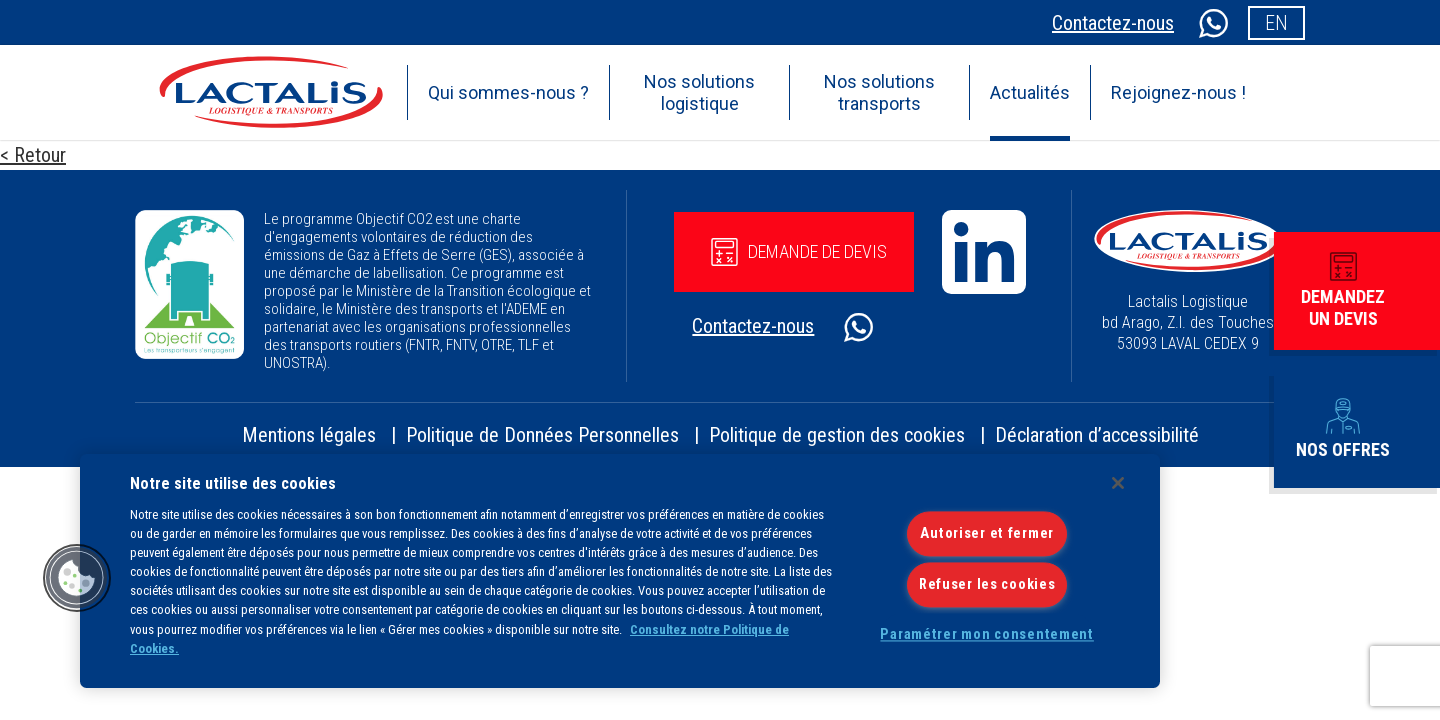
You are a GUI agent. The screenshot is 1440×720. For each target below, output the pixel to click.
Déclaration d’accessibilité (1097, 435)
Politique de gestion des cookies (837, 435)
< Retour (33, 155)
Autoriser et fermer (987, 533)
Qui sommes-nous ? (508, 92)
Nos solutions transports (879, 92)
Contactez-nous (1113, 23)
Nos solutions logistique (699, 92)
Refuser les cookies (987, 584)
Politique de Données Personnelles (542, 435)
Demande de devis (799, 252)
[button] (77, 578)
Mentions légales (309, 435)
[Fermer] (1118, 483)
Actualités (1030, 92)
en (1276, 23)
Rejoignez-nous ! (1178, 92)
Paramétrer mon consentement (986, 634)
